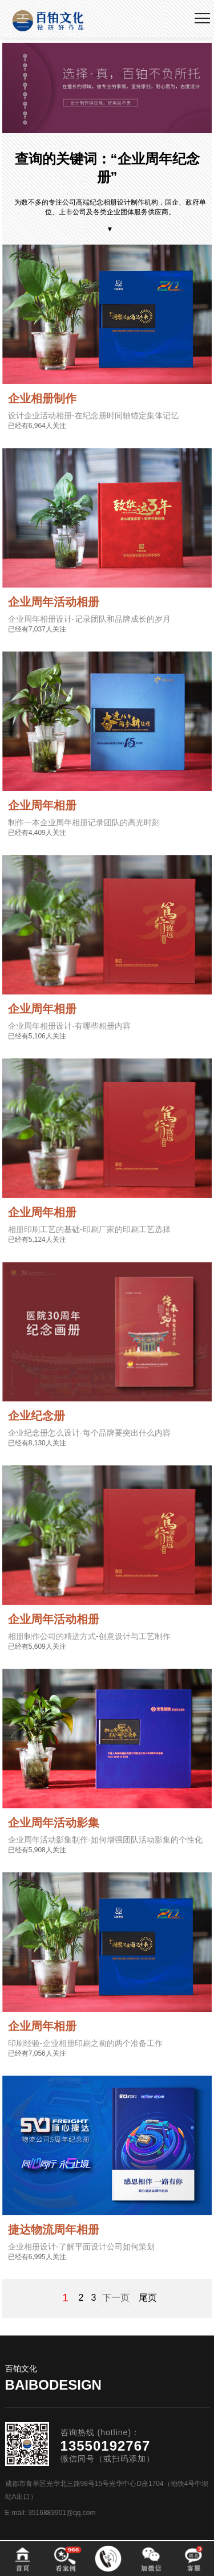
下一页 (116, 2297)
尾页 (148, 2297)
